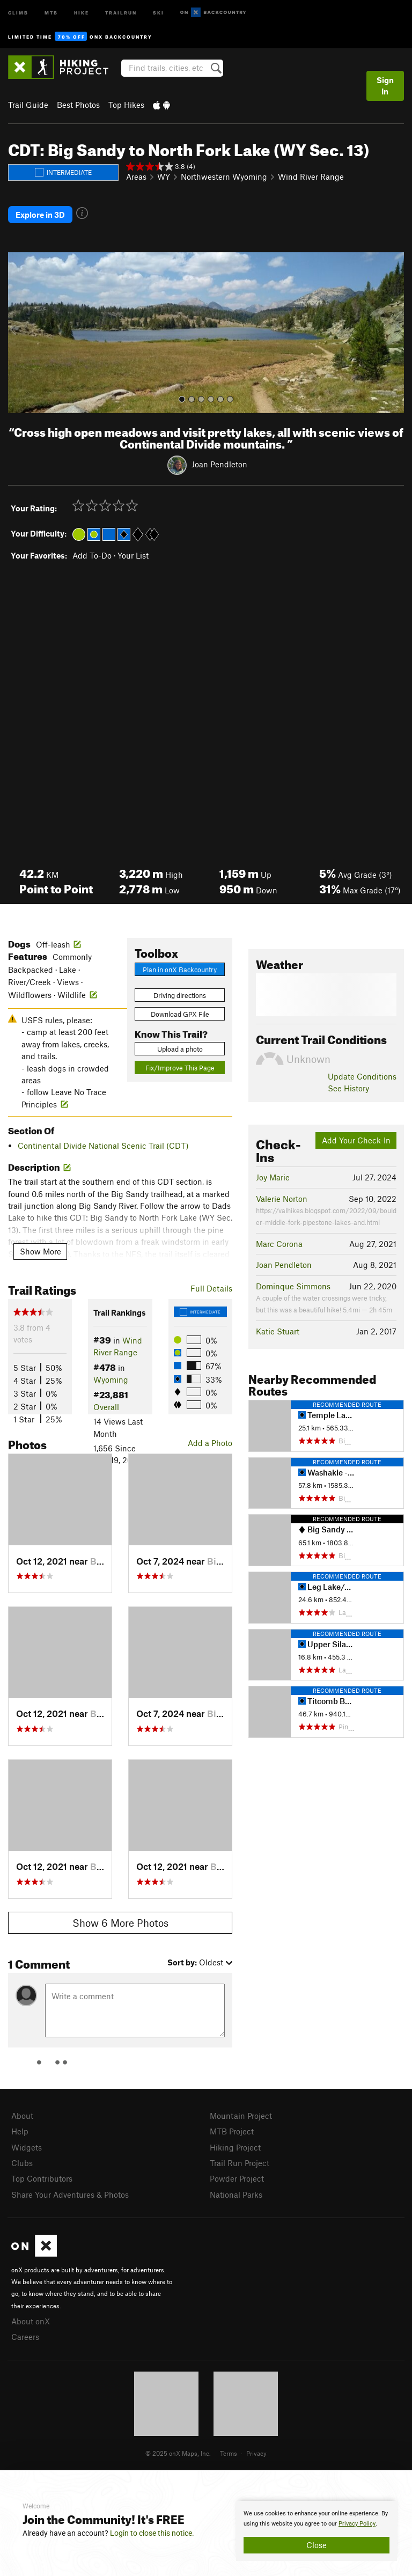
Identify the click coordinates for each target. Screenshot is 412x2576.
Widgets (26, 2147)
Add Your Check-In (356, 1140)
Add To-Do (92, 555)
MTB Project (232, 2131)
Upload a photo (180, 1049)
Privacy (256, 2453)
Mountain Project (241, 2115)
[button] (19, 332)
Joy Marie (273, 1177)
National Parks (236, 2194)
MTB (51, 12)
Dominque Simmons (293, 1286)
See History (348, 1088)
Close (316, 2545)
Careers (25, 2337)
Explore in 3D (40, 214)
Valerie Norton (281, 1198)
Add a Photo (210, 1443)
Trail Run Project (239, 2163)
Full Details (211, 1288)
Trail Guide (28, 104)
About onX (30, 2321)
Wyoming (110, 1379)
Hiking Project (235, 2147)
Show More (40, 1251)
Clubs (22, 2163)
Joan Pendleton (219, 463)
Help (19, 2131)
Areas (136, 176)
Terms (228, 2453)
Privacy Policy (357, 2523)
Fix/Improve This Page (180, 1067)
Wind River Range (311, 176)
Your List (133, 555)
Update (362, 1076)
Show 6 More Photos (120, 1923)
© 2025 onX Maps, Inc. (178, 2453)
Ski (158, 12)
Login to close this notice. (152, 2533)
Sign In (385, 85)
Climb (18, 12)
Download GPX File (180, 1014)
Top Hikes (126, 104)
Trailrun (121, 12)
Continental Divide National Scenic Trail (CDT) (103, 1145)
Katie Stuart (277, 1331)
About (22, 2115)
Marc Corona (279, 1244)
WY (163, 176)
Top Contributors (41, 2178)
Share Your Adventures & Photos (70, 2194)
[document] (316, 2530)
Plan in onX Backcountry (180, 969)
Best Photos (78, 104)
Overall (106, 1407)
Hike (81, 12)
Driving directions (179, 995)
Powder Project (237, 2178)
